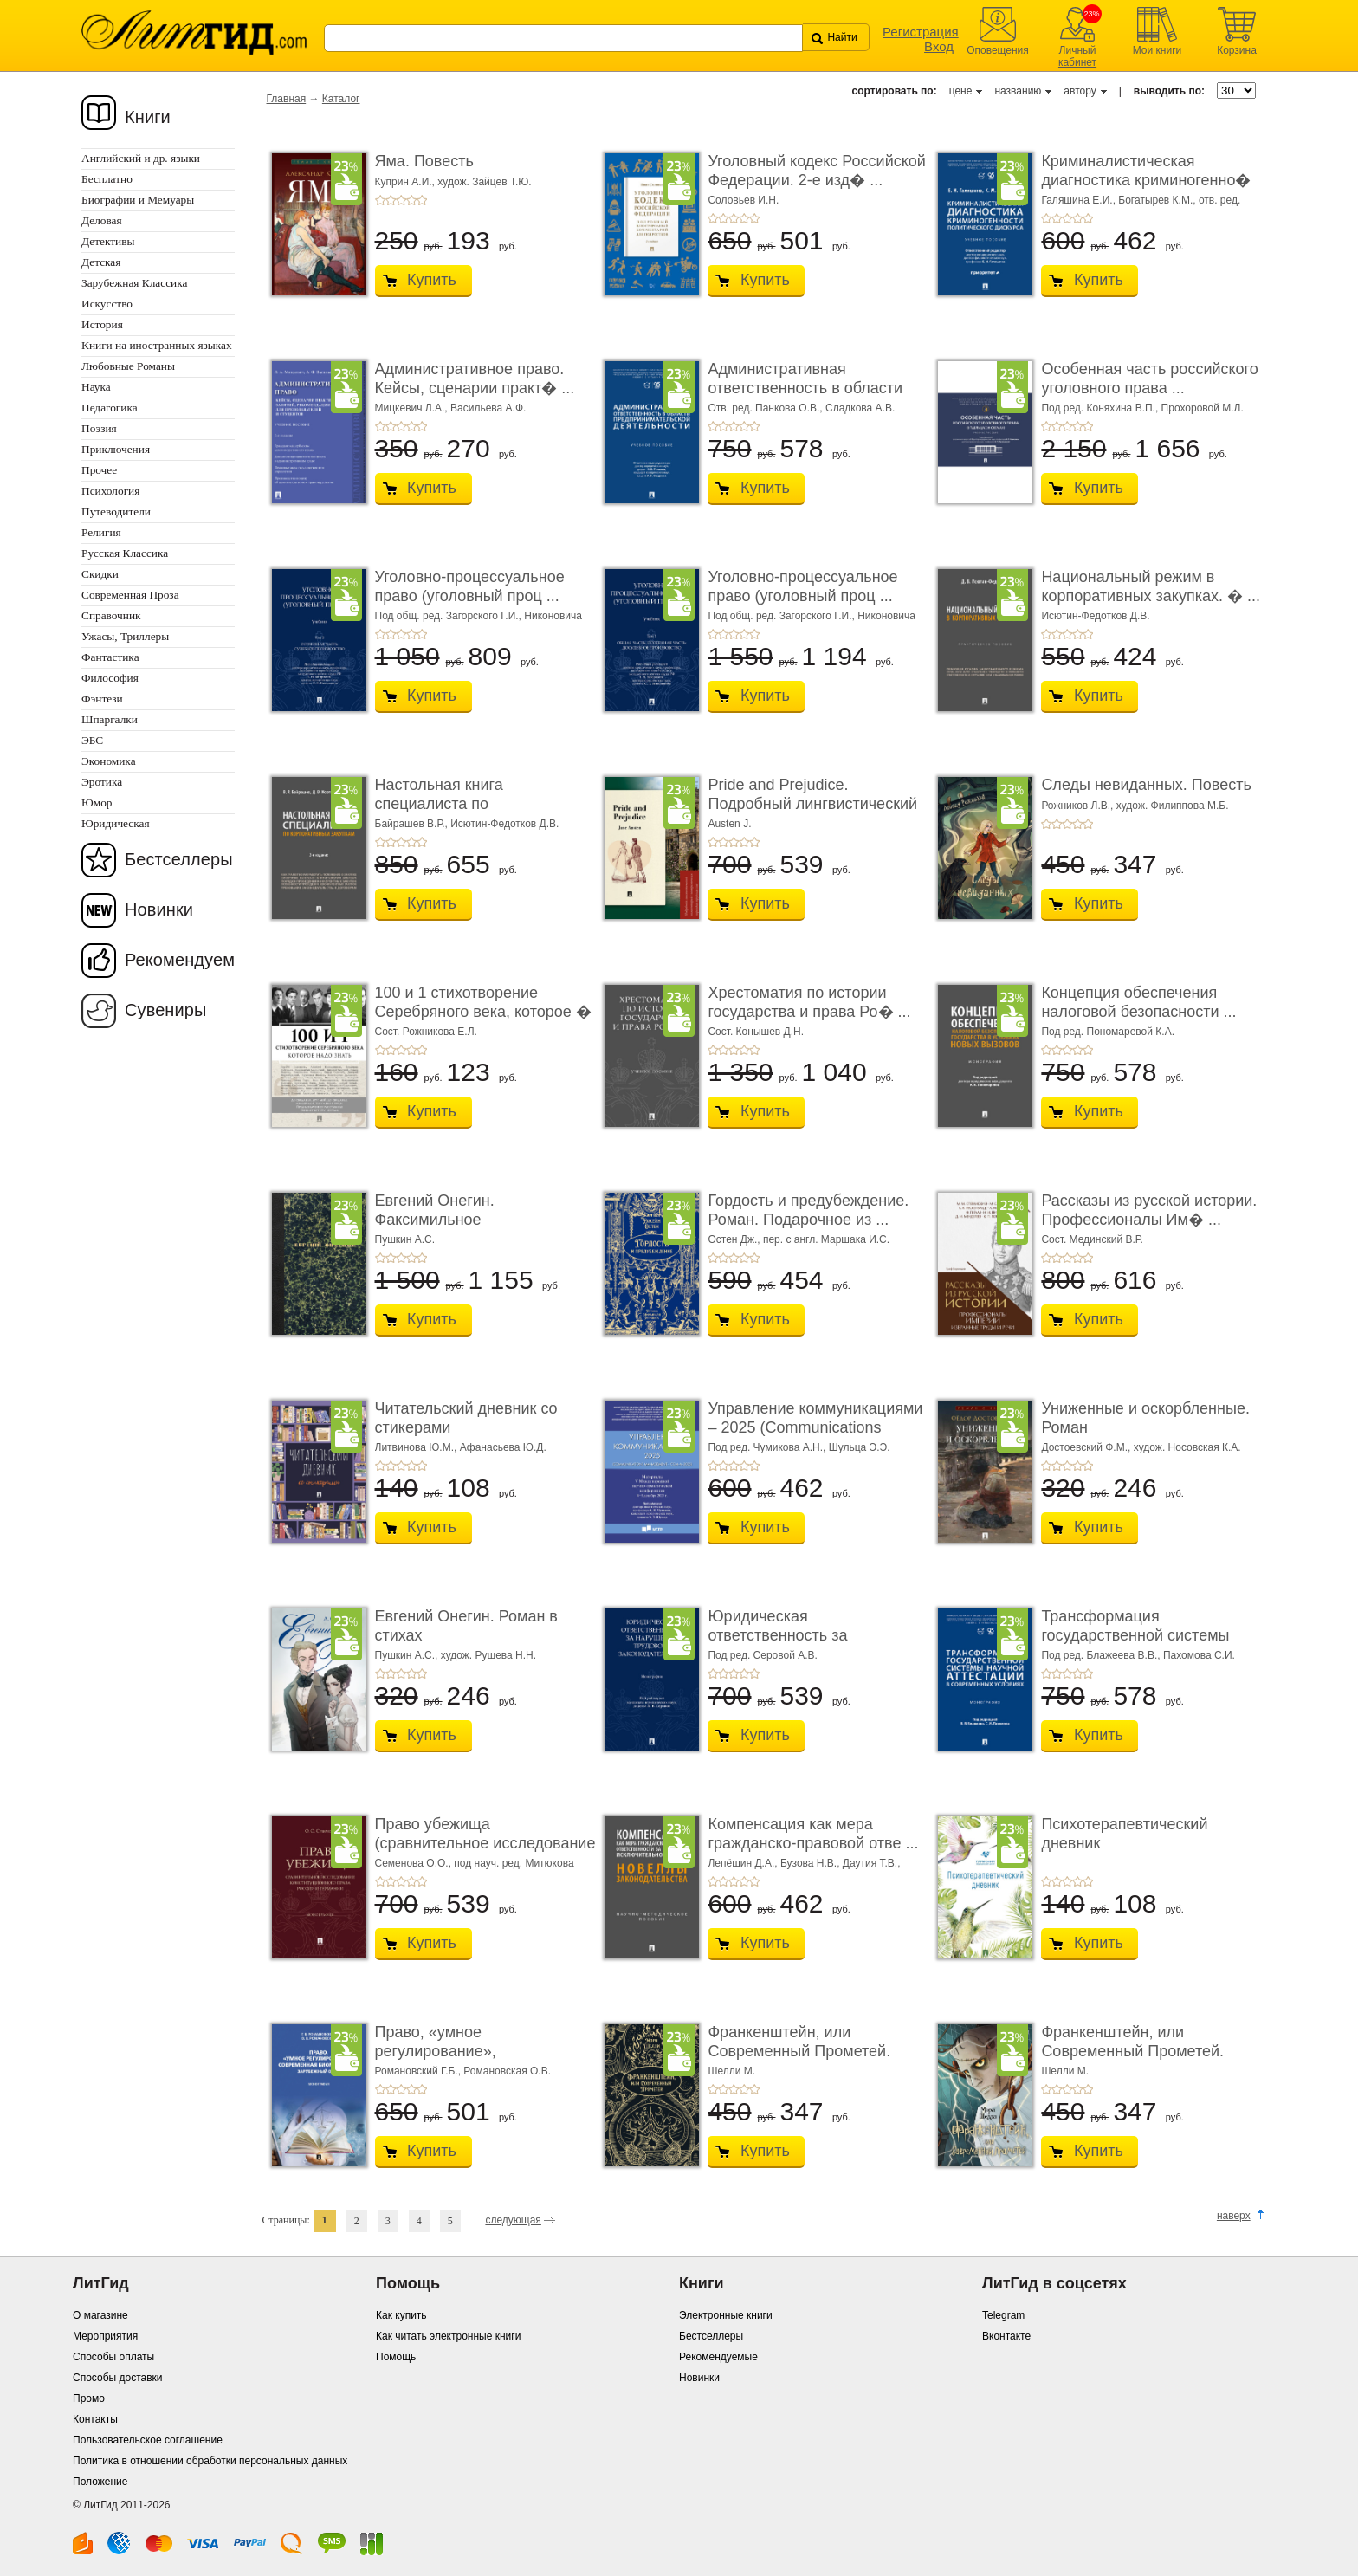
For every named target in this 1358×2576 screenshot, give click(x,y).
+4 (411, 200)
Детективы (107, 241)
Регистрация (921, 31)
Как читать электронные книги (448, 2336)
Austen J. (729, 824)
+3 (401, 200)
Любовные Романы (128, 365)
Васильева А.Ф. (488, 408)
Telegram (1003, 2315)
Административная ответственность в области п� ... (805, 387)
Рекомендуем (180, 959)
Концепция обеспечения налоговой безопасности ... (1138, 1002)
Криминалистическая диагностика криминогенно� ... (1146, 179)
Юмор (96, 802)
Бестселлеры (179, 859)
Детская (100, 262)
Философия (110, 677)
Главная (287, 99)
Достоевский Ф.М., (1087, 1447)
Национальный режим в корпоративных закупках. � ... (1150, 586)
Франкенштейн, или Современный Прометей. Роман (1132, 2050)
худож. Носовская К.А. (1187, 1447)
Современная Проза (130, 594)
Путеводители (116, 511)
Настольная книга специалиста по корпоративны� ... (442, 803)
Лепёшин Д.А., (743, 1863)
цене (961, 91)
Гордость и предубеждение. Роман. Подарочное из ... (808, 1210)
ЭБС (92, 740)
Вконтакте (1006, 2336)
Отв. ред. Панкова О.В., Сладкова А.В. (801, 408)
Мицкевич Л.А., (413, 408)
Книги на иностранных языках (156, 345)
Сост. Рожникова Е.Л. (426, 1032)
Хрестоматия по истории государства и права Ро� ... (809, 1002)
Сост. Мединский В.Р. (1091, 1239)
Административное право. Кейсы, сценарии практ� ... (475, 378)
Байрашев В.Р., (413, 824)
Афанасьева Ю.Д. (503, 1447)
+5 (422, 200)
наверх (1234, 2216)
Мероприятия (105, 2336)
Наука (96, 386)
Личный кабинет (1077, 56)
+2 (390, 200)
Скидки (100, 573)
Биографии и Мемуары (137, 199)
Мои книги (1157, 50)
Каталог (341, 99)
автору (1080, 91)
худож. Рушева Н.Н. (488, 1655)
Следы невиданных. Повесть (1146, 784)
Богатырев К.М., (1158, 200)
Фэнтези (102, 698)
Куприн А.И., (406, 182)
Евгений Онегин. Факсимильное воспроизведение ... (447, 1219)
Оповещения (998, 50)
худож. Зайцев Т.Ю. (484, 182)
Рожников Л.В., (1078, 805)
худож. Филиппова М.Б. (1172, 805)
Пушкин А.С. (405, 1239)
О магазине (100, 2315)
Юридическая (115, 823)
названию (1017, 91)
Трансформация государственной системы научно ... (1135, 1635)
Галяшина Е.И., (1079, 200)
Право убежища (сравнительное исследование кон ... (485, 1842)
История (102, 324)
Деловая (101, 220)
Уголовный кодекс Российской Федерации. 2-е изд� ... (816, 170)
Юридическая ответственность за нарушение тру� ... (778, 1635)
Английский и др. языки (140, 158)
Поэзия (99, 428)
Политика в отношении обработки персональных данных (210, 2461)
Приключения (115, 449)
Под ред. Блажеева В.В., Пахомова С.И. (1137, 1655)
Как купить (401, 2315)
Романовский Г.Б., (419, 2071)
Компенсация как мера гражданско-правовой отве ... (813, 1833)
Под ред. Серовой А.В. (762, 1655)
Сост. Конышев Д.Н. (756, 1032)
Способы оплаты (113, 2357)
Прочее (99, 469)
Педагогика (109, 407)
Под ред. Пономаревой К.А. (1107, 1032)
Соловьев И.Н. (743, 200)
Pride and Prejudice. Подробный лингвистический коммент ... (812, 803)
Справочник (111, 615)
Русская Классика (124, 553)
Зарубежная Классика (134, 282)
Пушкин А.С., (408, 1655)
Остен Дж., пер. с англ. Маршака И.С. (798, 1239)
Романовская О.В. (507, 2071)
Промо (89, 2398)
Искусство (107, 303)
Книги (148, 116)
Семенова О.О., (415, 1863)
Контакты (95, 2419)
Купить (431, 279)
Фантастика (110, 656)
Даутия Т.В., (872, 1863)
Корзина (1237, 50)
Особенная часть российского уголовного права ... (1149, 378)
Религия (101, 532)
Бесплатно (107, 178)
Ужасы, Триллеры (125, 636)
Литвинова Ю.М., (417, 1447)
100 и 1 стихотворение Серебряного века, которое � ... (483, 1011)
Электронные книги (726, 2315)
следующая (512, 2220)
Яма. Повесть (424, 161)
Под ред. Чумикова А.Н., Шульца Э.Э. (798, 1447)
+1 (380, 200)
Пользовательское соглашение (148, 2440)
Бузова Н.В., (811, 1863)
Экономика (108, 760)
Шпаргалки (109, 719)
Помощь (396, 2357)
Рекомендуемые (718, 2357)
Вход (939, 46)
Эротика (101, 781)
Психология (110, 490)
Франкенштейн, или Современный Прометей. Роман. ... (799, 2050)
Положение (100, 2482)
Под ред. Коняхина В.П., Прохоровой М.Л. (1142, 408)
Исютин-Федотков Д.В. (1095, 616)
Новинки (159, 909)
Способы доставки (118, 2378)
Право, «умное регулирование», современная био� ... (454, 2050)
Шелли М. (731, 2071)
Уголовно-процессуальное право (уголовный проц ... (470, 586)
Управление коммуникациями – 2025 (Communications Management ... (815, 1427)
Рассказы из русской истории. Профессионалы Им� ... (1149, 1210)
